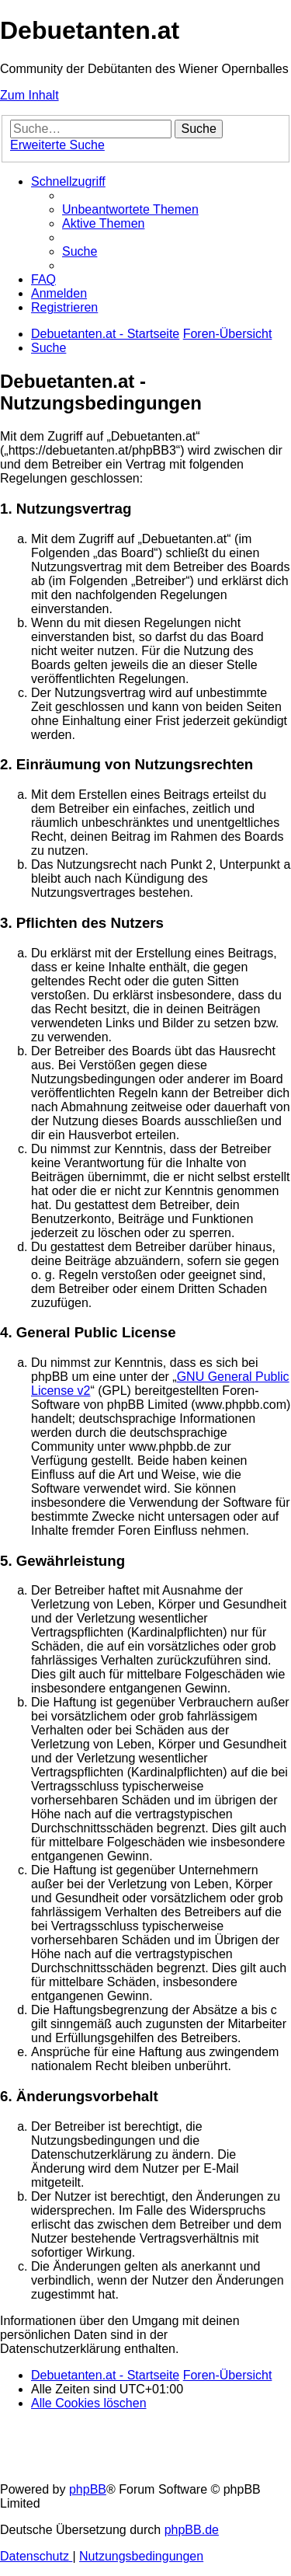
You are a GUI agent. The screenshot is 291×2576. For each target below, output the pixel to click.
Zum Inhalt (29, 95)
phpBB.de (192, 2529)
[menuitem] (130, 209)
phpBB (87, 2489)
